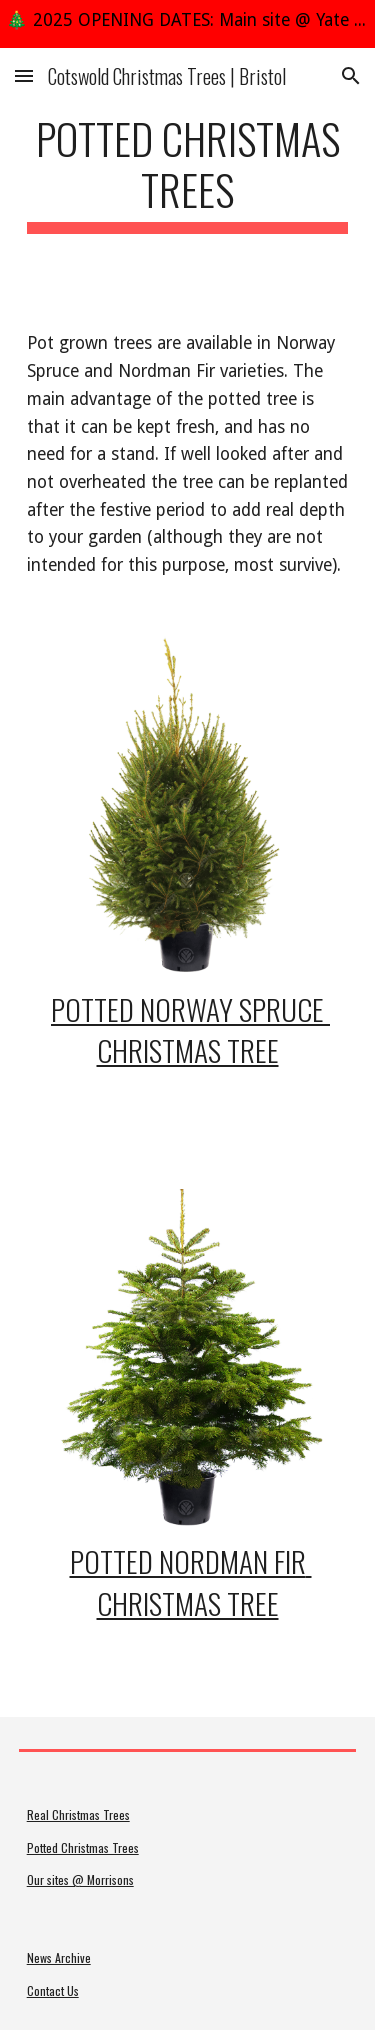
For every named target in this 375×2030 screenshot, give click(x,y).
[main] (188, 173)
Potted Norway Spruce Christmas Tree (190, 1029)
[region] (187, 24)
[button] (24, 75)
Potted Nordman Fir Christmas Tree (191, 1581)
